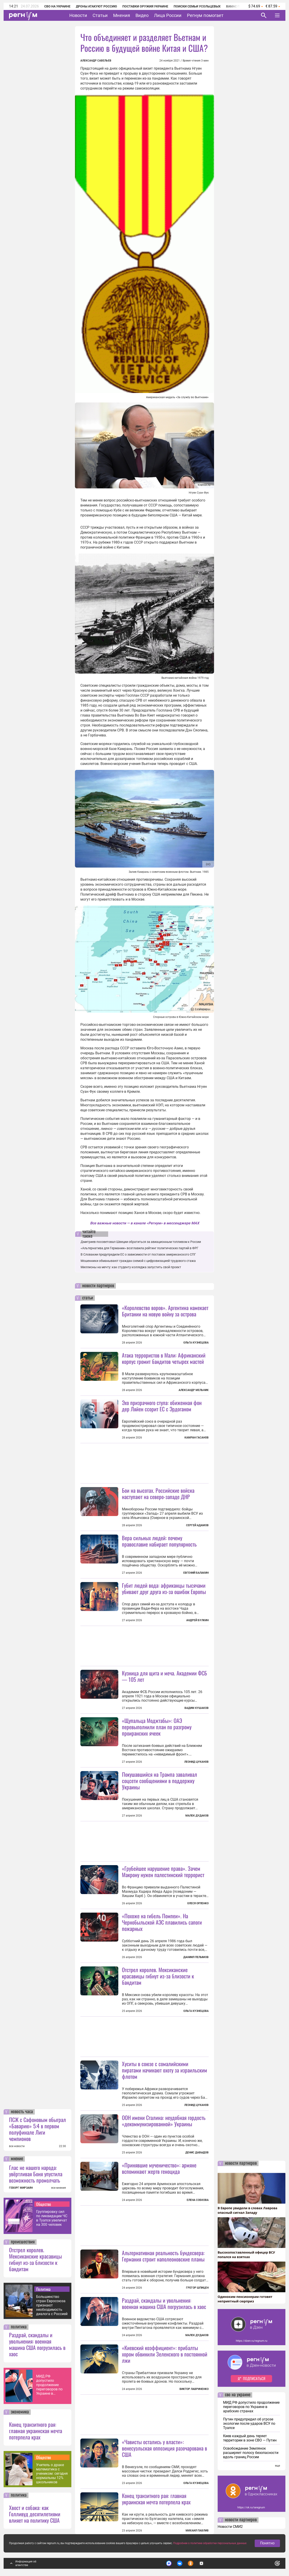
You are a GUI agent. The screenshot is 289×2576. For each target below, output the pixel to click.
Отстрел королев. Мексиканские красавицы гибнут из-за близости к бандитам (35, 2259)
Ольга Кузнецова (196, 1342)
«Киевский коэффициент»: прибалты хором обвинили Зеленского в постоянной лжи (164, 2353)
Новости (78, 15)
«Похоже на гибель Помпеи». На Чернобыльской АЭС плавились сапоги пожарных (162, 1922)
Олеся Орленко (198, 1903)
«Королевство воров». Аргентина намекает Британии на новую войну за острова (165, 1310)
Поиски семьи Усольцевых (197, 6)
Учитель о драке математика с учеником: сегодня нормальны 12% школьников (52, 2473)
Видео (142, 15)
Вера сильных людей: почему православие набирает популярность (159, 1541)
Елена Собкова (198, 2200)
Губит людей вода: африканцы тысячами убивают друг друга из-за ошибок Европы (164, 1588)
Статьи (100, 15)
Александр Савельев (95, 60)
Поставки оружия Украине (145, 6)
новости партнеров (98, 1286)
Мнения (121, 15)
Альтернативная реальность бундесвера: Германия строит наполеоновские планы (163, 2256)
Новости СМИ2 (230, 2526)
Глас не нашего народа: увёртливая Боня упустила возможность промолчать (35, 2173)
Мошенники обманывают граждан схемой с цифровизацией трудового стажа (138, 1261)
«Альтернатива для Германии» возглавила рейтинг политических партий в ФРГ (139, 1248)
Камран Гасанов (196, 1437)
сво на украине (237, 2395)
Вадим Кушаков (196, 1708)
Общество (43, 2204)
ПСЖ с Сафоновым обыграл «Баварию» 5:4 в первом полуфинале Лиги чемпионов (37, 2129)
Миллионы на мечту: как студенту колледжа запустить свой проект (131, 1267)
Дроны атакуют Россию (96, 6)
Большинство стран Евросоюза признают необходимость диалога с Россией (52, 2305)
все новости (17, 2146)
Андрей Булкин (197, 1620)
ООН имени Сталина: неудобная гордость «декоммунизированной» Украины (163, 2120)
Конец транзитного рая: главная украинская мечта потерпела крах (35, 2430)
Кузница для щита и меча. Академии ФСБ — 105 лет (164, 1676)
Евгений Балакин (196, 1572)
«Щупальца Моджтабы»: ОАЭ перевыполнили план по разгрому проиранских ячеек (156, 1726)
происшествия (23, 2242)
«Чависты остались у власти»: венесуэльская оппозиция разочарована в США (164, 2448)
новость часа (22, 2112)
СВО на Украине (57, 6)
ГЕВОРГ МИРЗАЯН (21, 2187)
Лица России (168, 15)
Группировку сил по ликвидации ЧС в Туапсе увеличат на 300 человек (51, 2218)
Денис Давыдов (197, 2152)
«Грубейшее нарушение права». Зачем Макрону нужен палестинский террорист (163, 1871)
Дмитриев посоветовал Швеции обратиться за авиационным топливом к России (141, 1242)
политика (19, 2327)
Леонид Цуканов (196, 1761)
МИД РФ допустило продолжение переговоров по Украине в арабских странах (51, 2385)
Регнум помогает (205, 15)
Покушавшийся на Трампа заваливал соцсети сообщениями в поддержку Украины (159, 1780)
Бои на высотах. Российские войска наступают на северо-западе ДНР (158, 1493)
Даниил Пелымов (196, 1957)
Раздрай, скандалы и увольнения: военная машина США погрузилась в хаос (37, 2344)
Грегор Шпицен (197, 2287)
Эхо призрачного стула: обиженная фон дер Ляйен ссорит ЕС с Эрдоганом (162, 1405)
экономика (20, 2412)
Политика (43, 2289)
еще (277, 2465)
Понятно (267, 2543)
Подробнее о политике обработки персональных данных (210, 2543)
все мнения (58, 2187)
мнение (17, 2159)
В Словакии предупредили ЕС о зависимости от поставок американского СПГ (138, 1254)
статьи (87, 1298)
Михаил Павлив (197, 2530)
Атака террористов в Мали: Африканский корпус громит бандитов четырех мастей (163, 1358)
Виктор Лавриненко (194, 2389)
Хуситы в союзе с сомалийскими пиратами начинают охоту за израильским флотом (164, 2069)
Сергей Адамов (197, 1525)
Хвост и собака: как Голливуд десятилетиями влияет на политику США (34, 2513)
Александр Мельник (194, 1390)
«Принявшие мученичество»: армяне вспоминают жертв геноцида (159, 2168)
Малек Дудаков (197, 1815)
